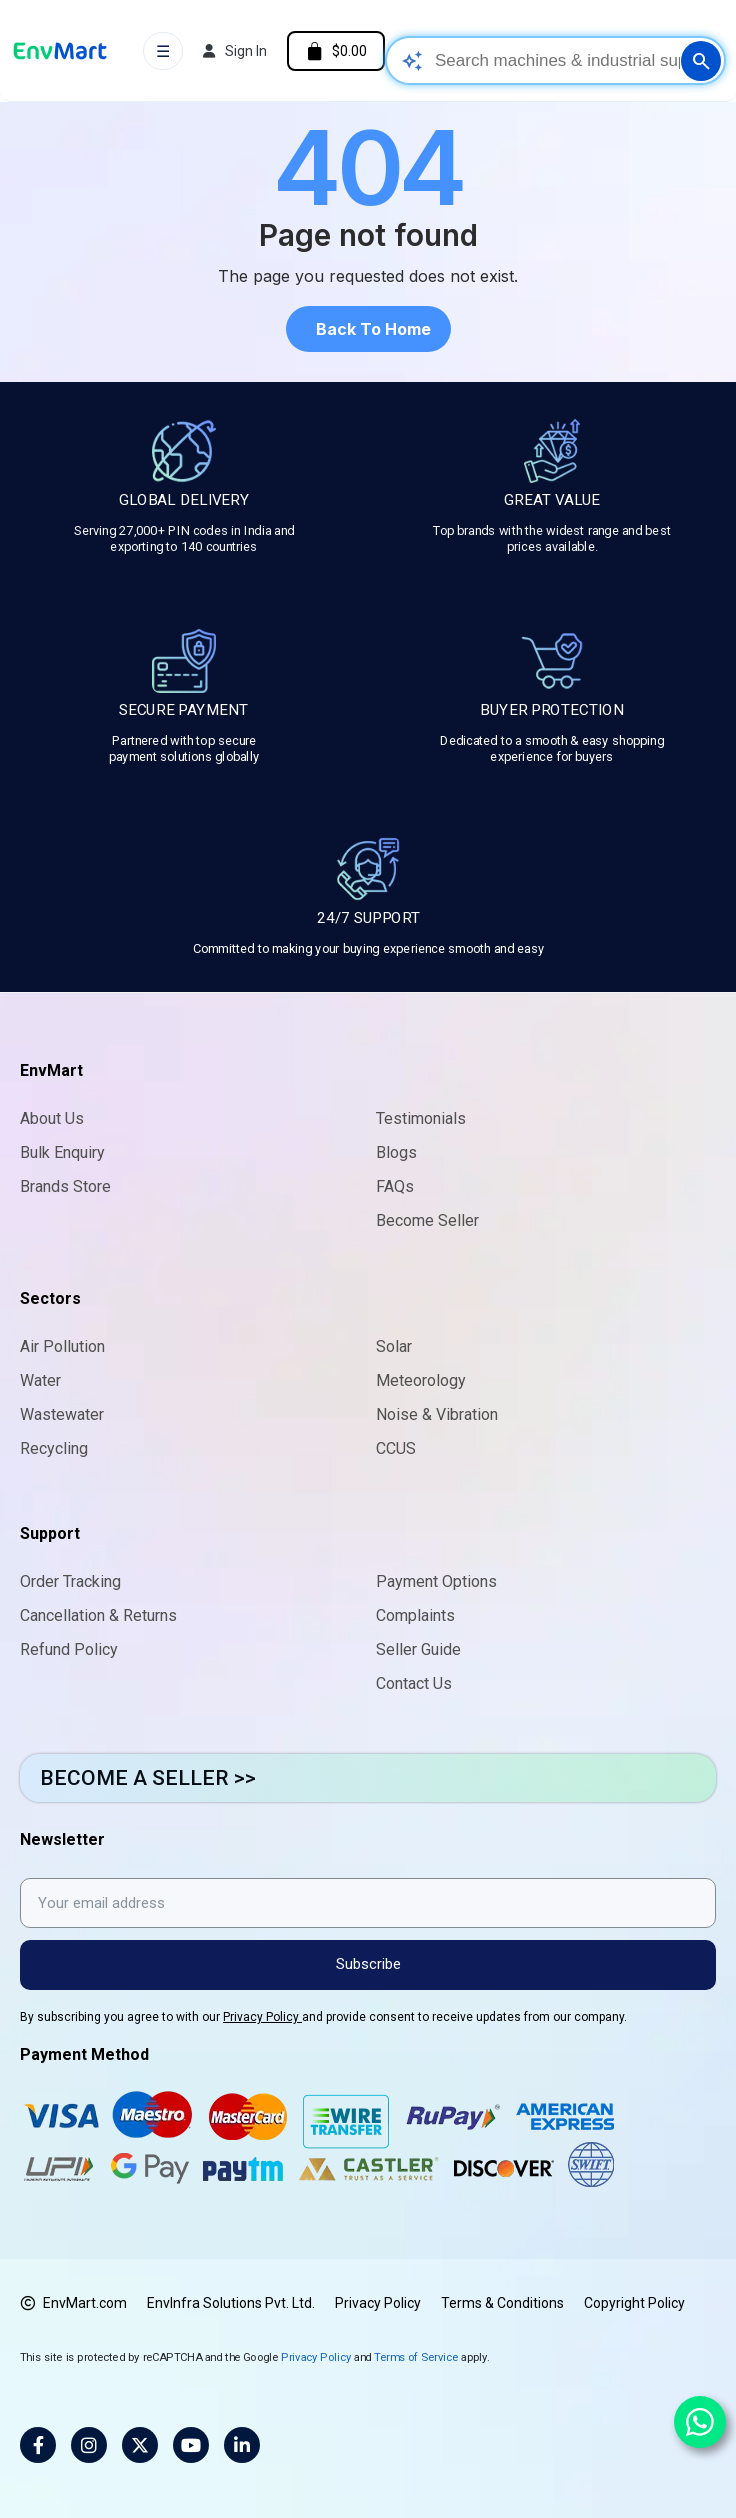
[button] (368, 329)
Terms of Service (416, 2356)
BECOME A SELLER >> (148, 1778)
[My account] (235, 51)
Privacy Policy (262, 2017)
